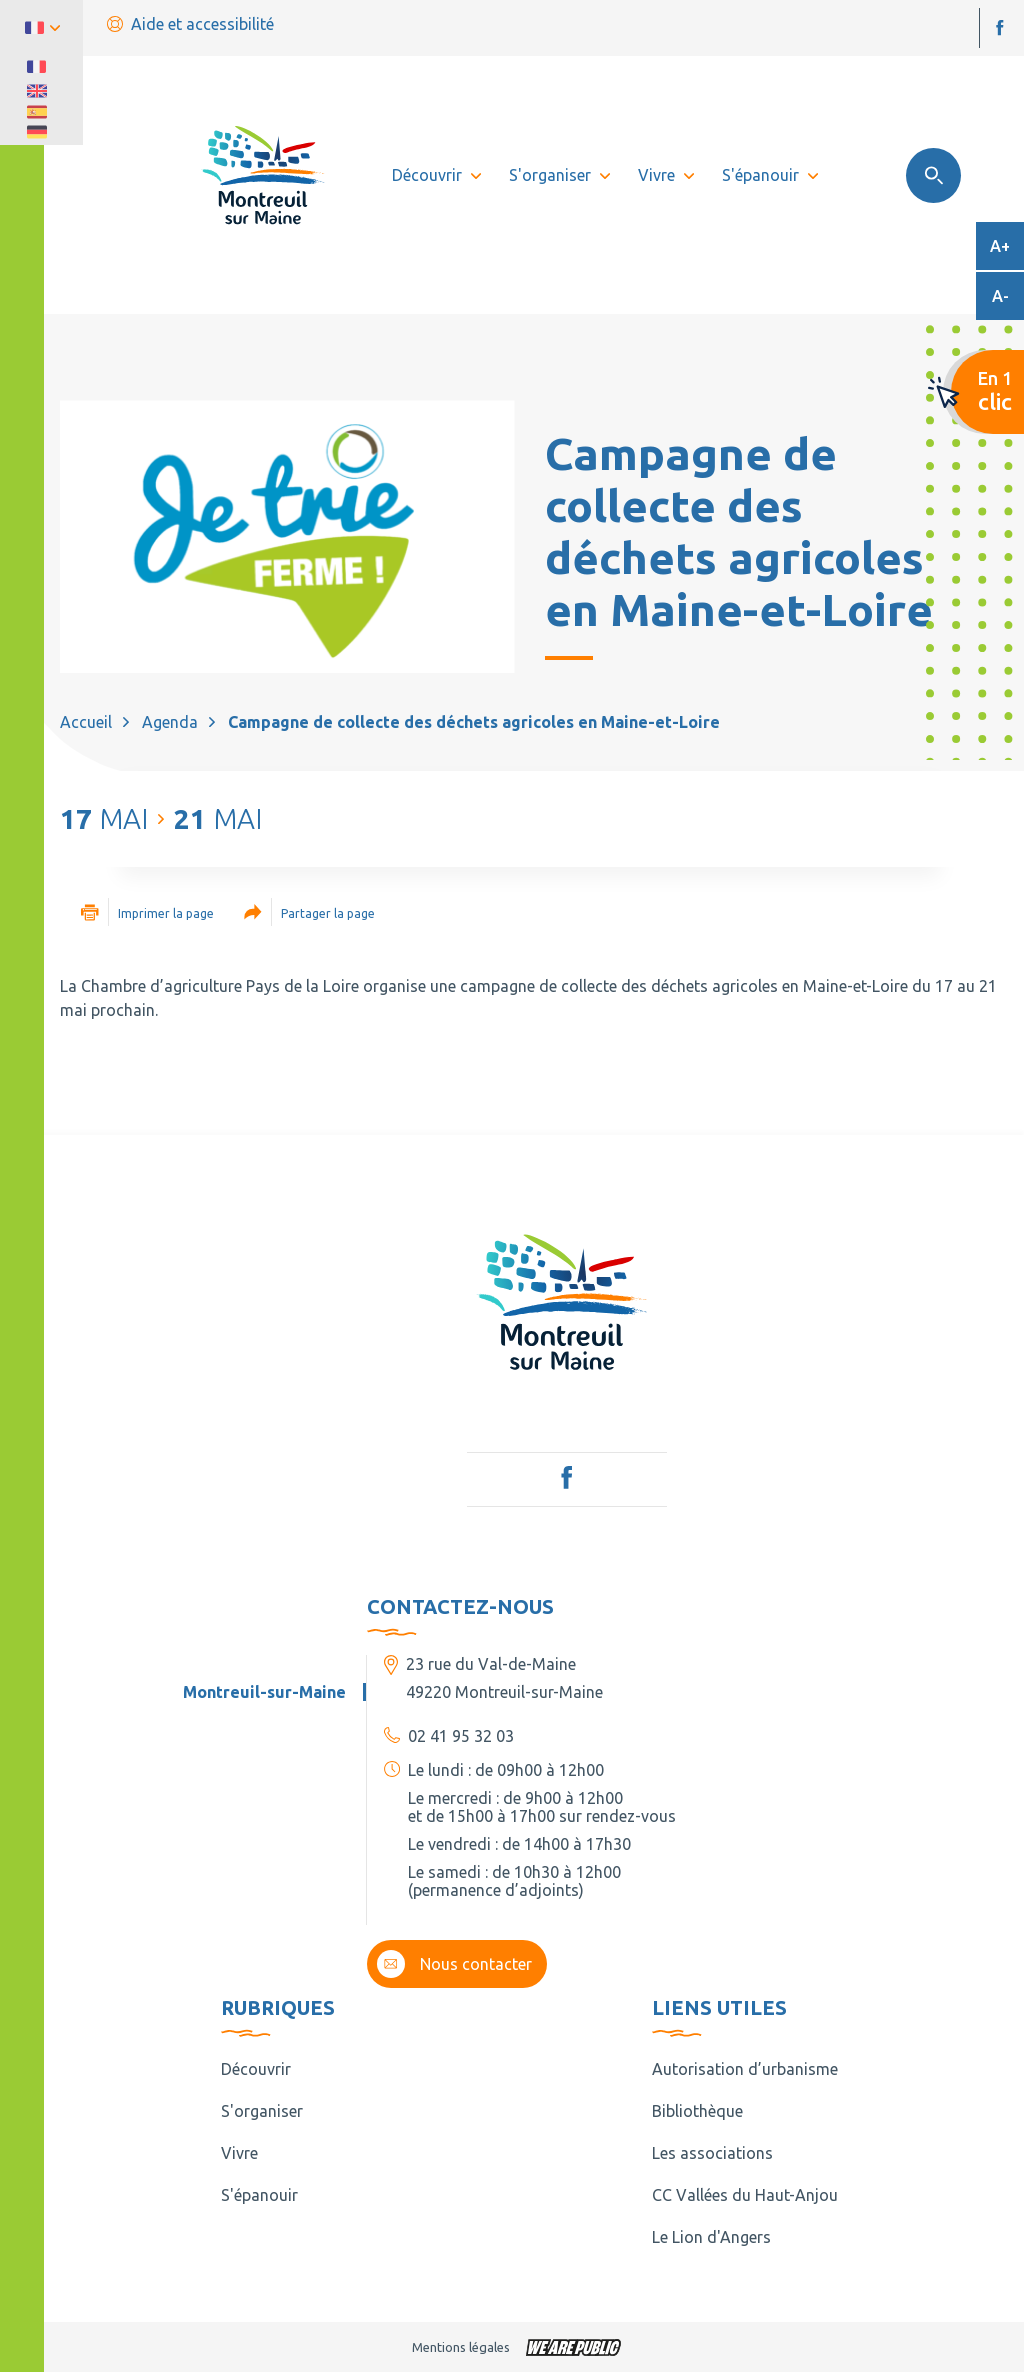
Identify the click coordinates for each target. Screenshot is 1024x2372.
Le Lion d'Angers (711, 2237)
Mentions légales (461, 2347)
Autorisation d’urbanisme (745, 2069)
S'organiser (262, 2111)
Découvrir (256, 2069)
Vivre (239, 2153)
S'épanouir (259, 2195)
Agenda (170, 722)
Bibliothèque (697, 2111)
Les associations (712, 2153)
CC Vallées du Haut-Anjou (745, 2195)
